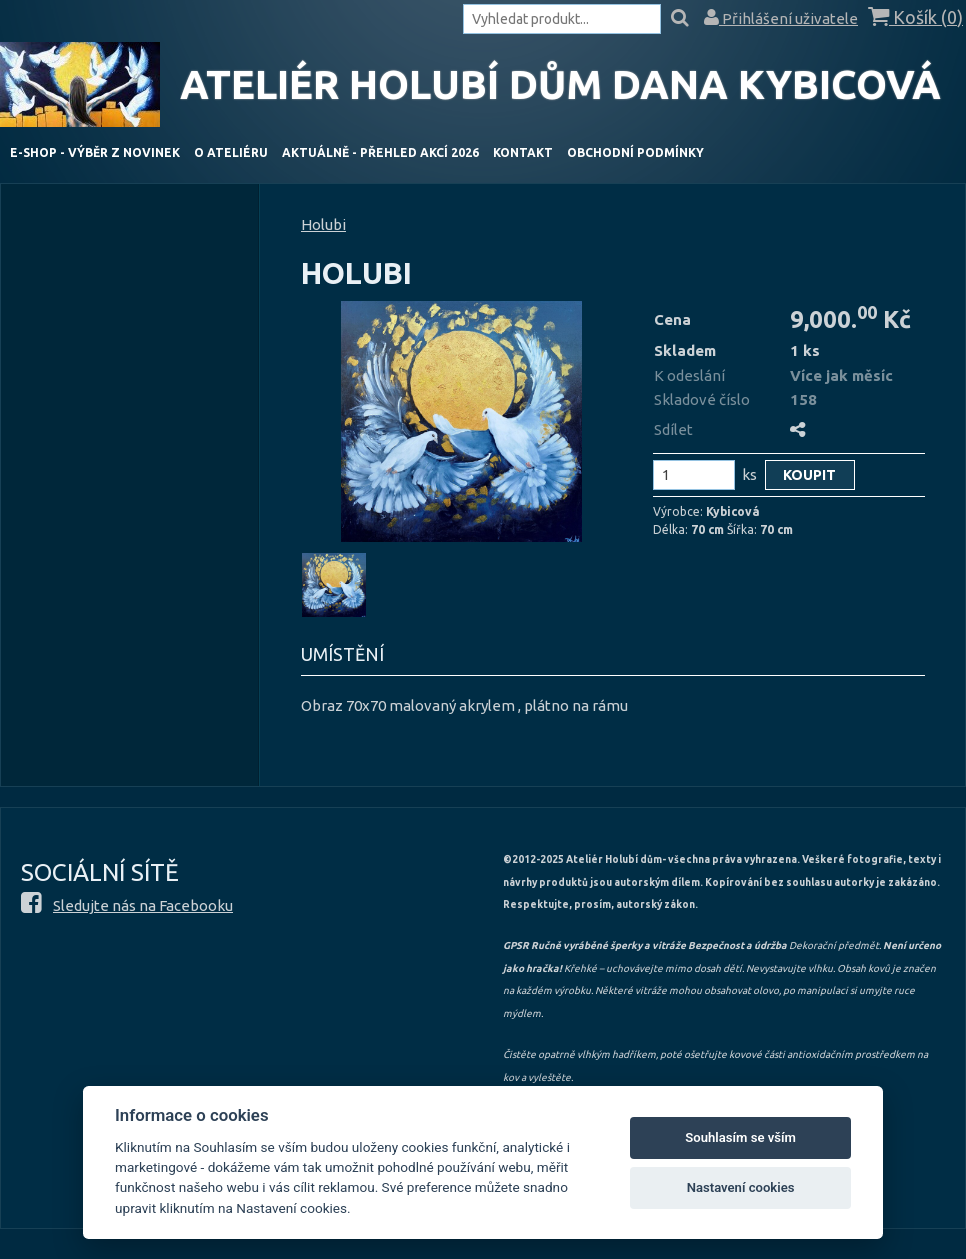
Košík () (915, 17)
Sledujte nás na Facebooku (143, 905)
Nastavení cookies (741, 1187)
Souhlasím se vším (740, 1137)
